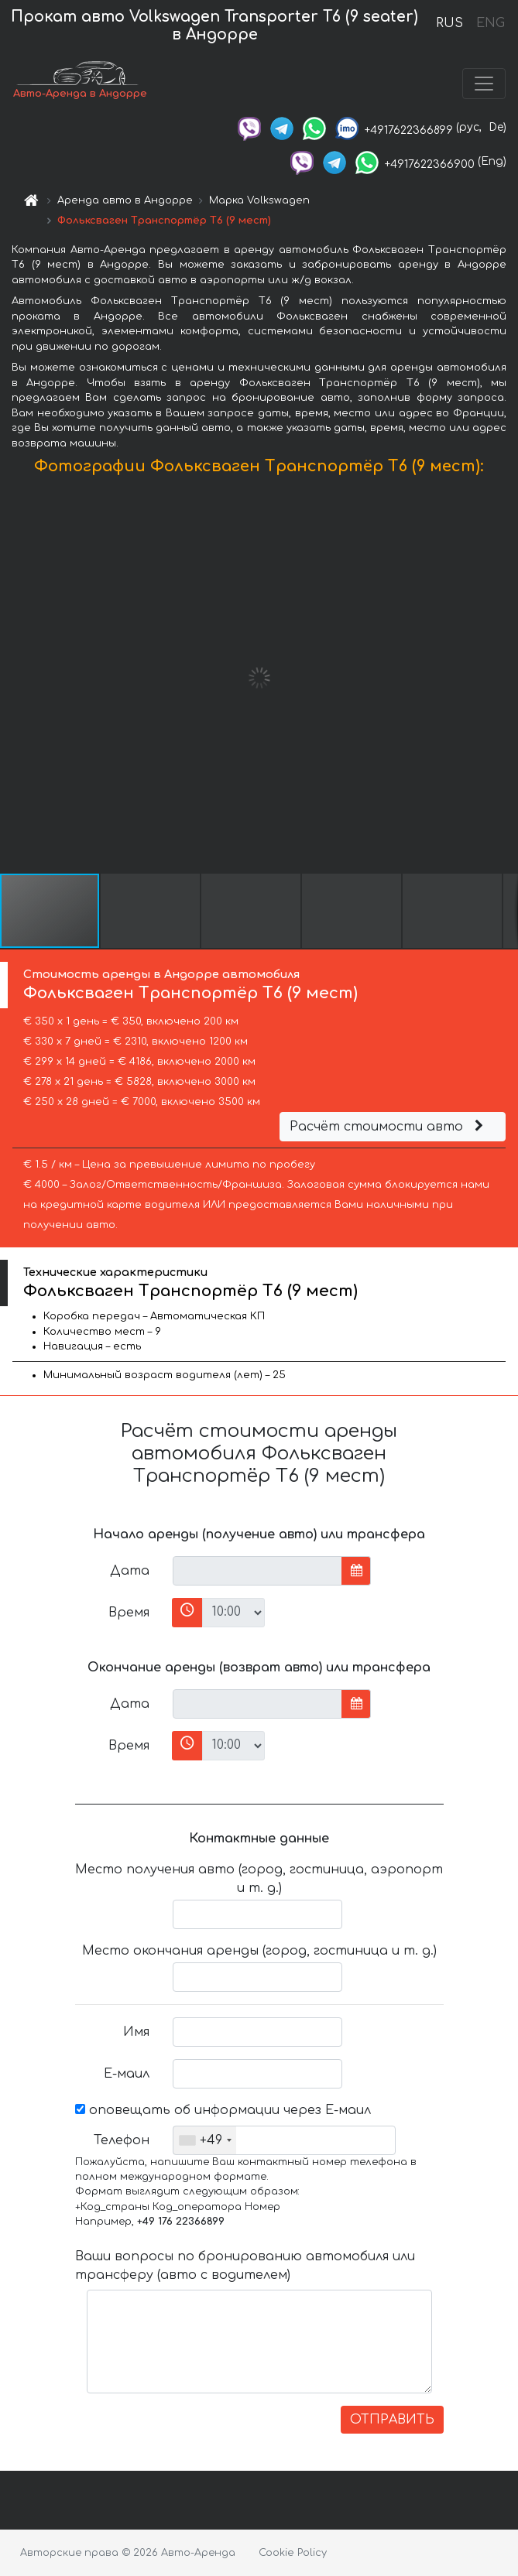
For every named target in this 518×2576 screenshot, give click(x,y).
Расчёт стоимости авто (389, 1127)
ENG (490, 23)
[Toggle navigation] (484, 83)
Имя (136, 2032)
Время (128, 1613)
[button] (504, 677)
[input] (257, 1571)
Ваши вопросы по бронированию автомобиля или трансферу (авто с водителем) (245, 2265)
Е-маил (126, 2074)
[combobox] (204, 2140)
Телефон (121, 2140)
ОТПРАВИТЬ (392, 2420)
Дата (129, 1571)
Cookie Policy (293, 2552)
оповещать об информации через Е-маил (223, 2110)
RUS (449, 23)
